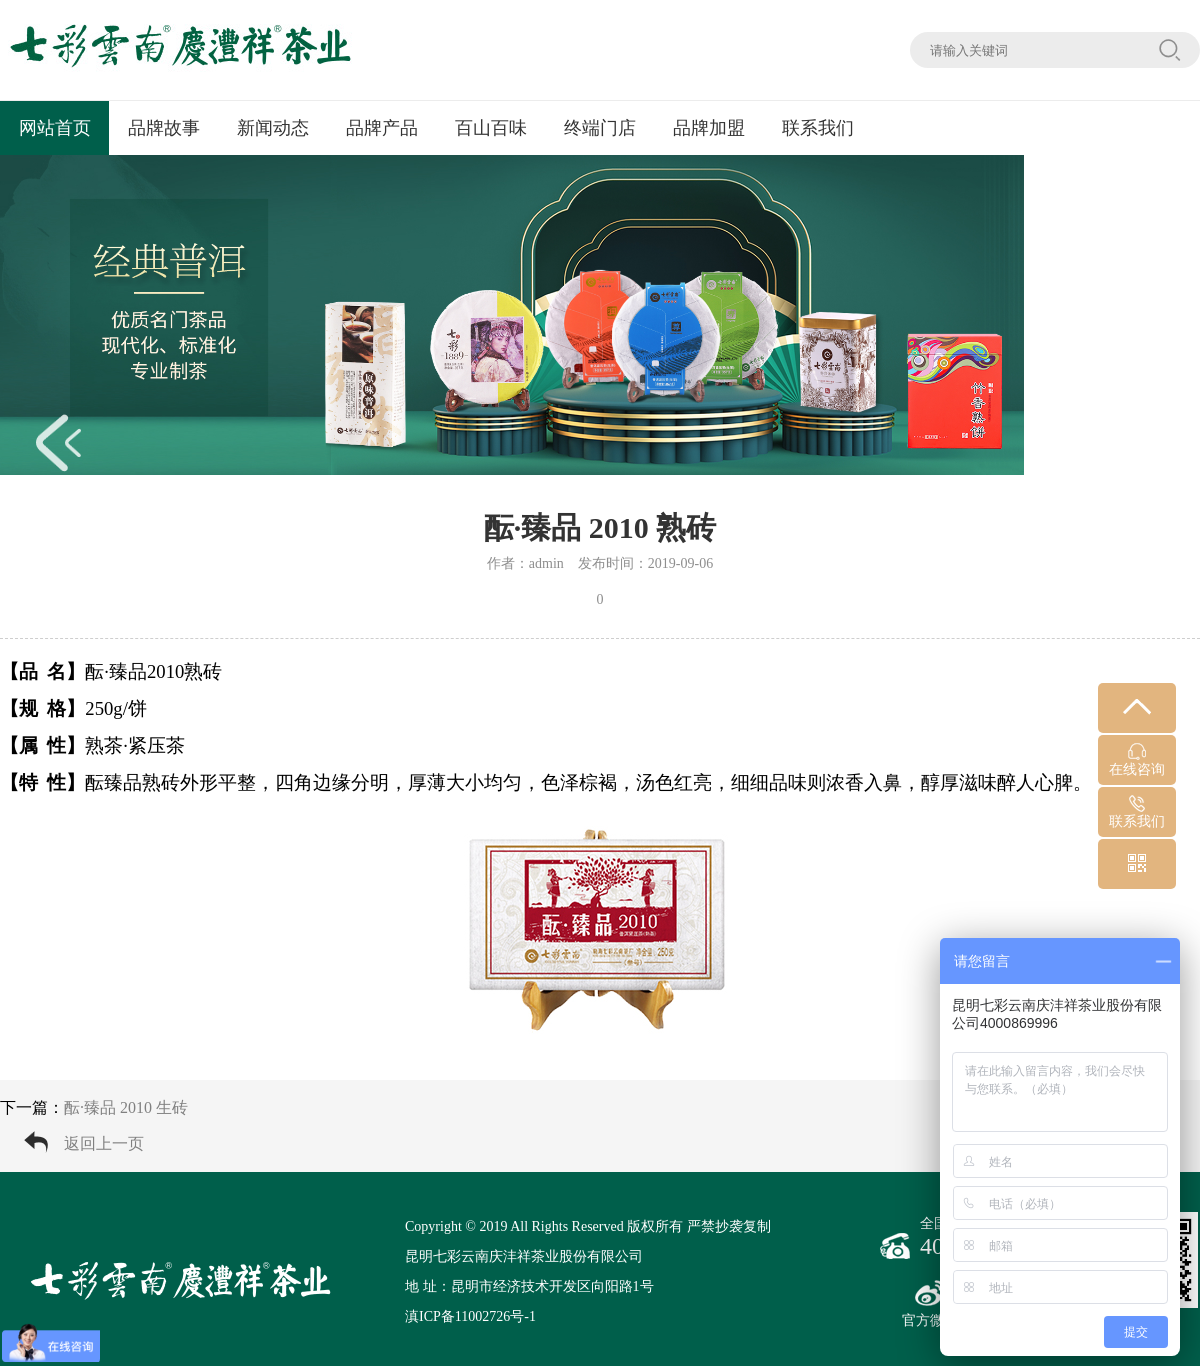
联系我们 (818, 128)
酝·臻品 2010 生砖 (126, 1107)
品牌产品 (382, 128)
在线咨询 (1137, 760)
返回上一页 (104, 1143)
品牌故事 (164, 128)
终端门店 (600, 128)
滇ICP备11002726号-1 (470, 1316)
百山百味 (491, 128)
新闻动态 (273, 128)
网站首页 (55, 128)
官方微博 (930, 1304)
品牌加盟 (709, 128)
